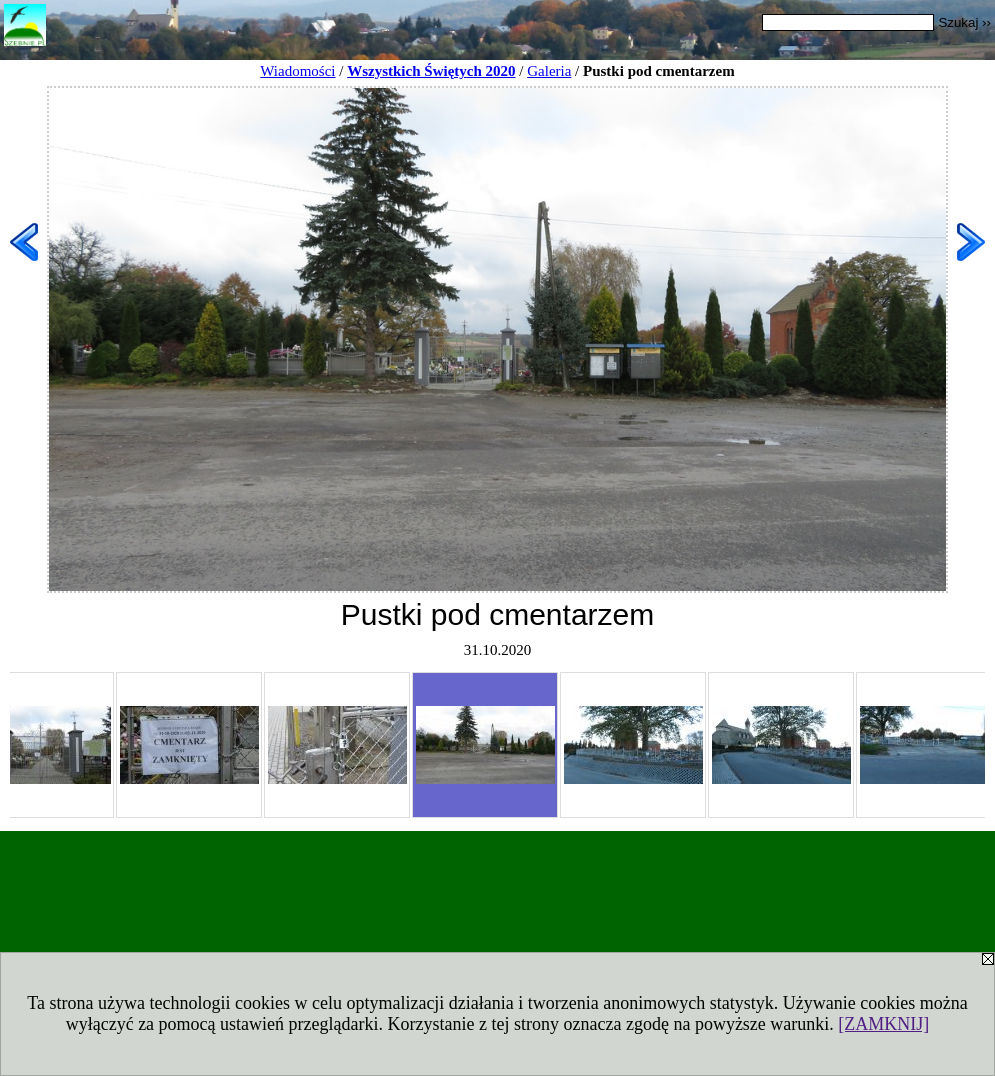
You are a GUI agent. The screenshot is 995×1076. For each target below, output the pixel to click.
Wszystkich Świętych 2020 (431, 71)
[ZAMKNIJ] (883, 1024)
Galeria (549, 71)
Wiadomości (297, 71)
